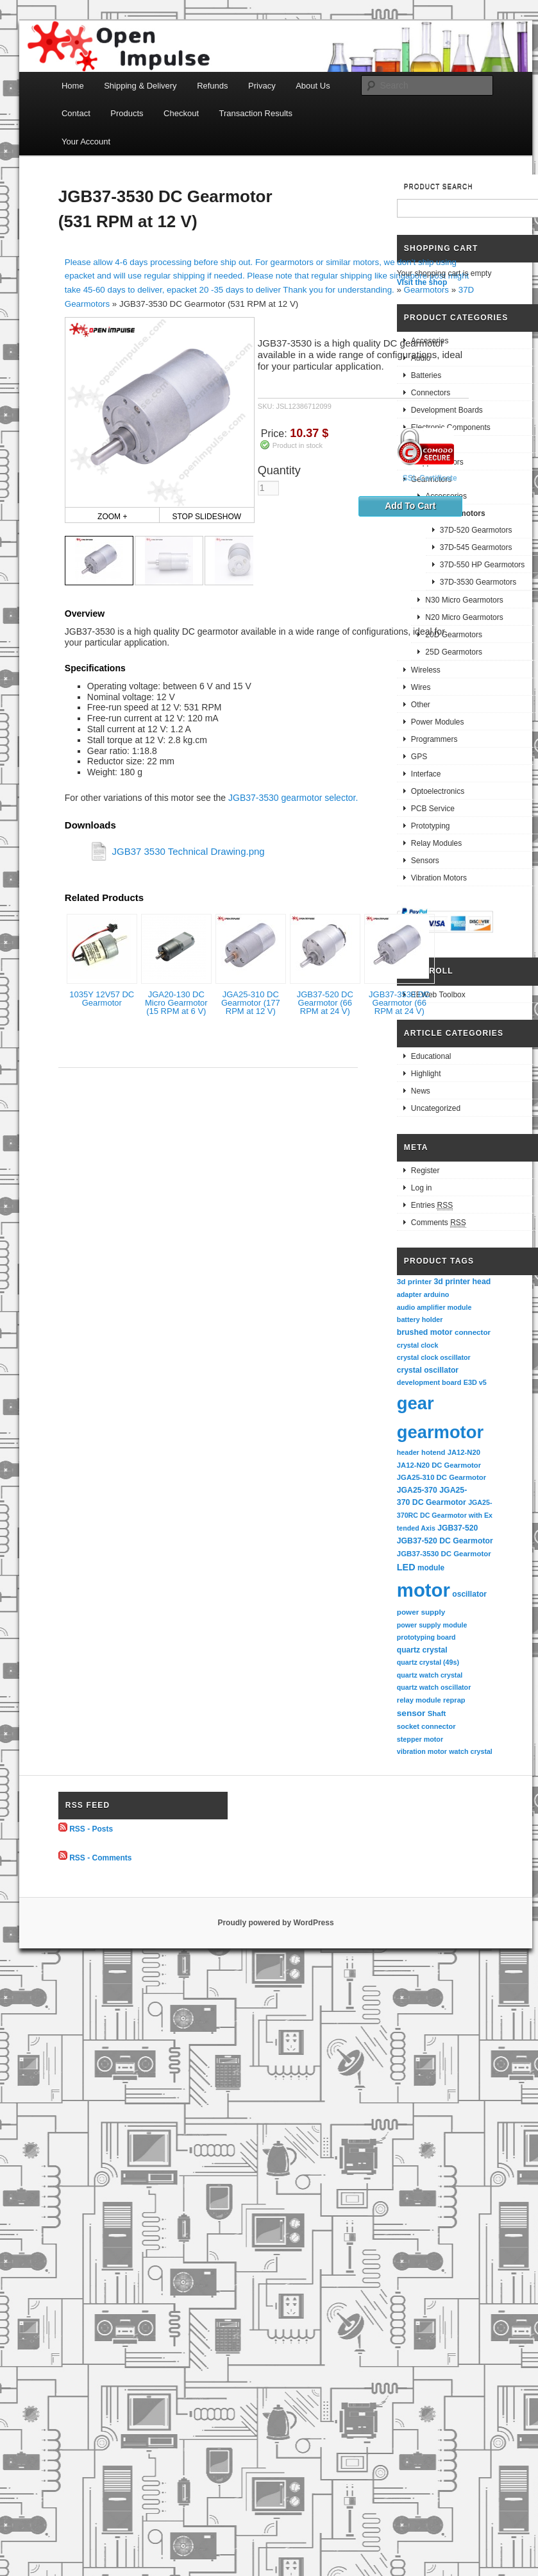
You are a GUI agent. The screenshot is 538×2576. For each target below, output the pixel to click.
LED (406, 1567)
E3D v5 (475, 1382)
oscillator (469, 1594)
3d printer (414, 1281)
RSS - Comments (100, 1857)
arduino (437, 1294)
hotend (433, 1452)
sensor (411, 1713)
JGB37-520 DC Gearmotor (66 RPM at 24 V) (325, 1003)
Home (73, 85)
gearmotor (440, 1432)
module (430, 1567)
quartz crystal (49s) (428, 1662)
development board (429, 1382)
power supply (421, 1612)
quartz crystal (422, 1649)
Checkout (181, 113)
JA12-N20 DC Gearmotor (439, 1465)
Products (126, 113)
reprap (454, 1700)
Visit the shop (422, 282)
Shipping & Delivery (140, 85)
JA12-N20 (464, 1452)
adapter (409, 1294)
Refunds (212, 85)
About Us (313, 85)
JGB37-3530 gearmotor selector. (293, 798)
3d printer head (462, 1281)
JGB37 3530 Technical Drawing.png (188, 851)
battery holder (420, 1319)
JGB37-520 (457, 1528)
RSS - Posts (91, 1829)
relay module (419, 1700)
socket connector (426, 1726)
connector (473, 1332)
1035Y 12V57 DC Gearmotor (101, 999)
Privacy (262, 85)
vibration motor (422, 1751)
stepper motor (420, 1739)
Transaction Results (255, 113)
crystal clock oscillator (434, 1357)
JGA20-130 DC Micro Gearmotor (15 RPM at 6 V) (176, 1003)
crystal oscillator (427, 1370)
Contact (76, 113)
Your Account (86, 141)
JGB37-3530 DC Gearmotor (444, 1554)
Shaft (437, 1713)
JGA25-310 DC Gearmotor (441, 1477)
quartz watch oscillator (434, 1687)
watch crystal (470, 1751)
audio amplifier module (434, 1307)
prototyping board (426, 1637)
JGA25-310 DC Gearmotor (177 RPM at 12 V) (250, 1003)
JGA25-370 (417, 1490)
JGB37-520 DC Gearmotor (445, 1540)
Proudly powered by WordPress (275, 1922)
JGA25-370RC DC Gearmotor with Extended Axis (444, 1514)
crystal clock (418, 1345)
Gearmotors (426, 290)
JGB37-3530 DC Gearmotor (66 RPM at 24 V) (399, 1003)
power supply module (432, 1625)
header (408, 1452)
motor (423, 1590)
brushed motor (425, 1332)
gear (415, 1403)
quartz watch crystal (429, 1675)
